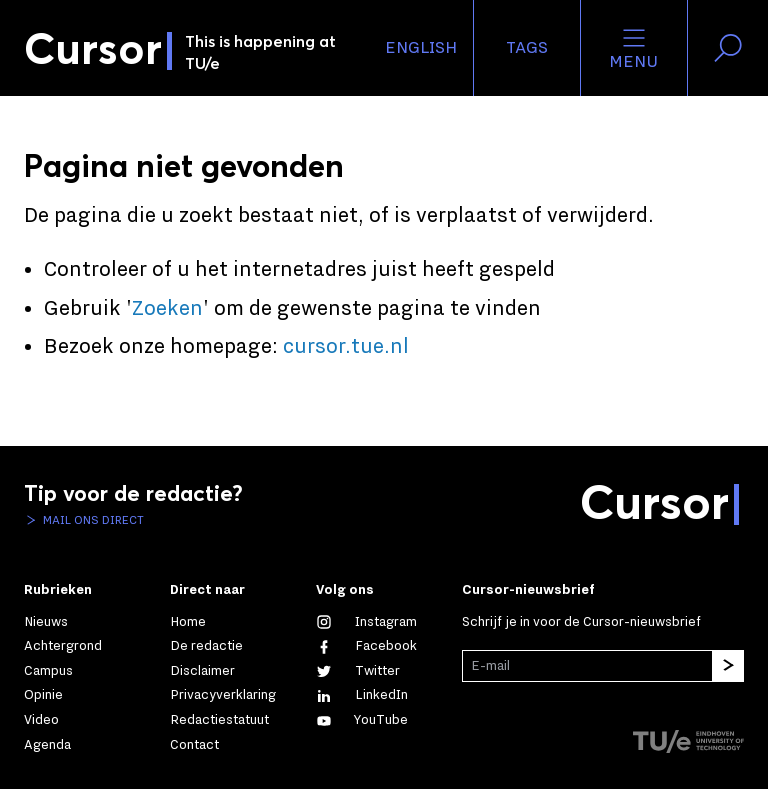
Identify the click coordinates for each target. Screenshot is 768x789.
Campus (48, 671)
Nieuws (46, 622)
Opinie (43, 695)
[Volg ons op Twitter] (358, 671)
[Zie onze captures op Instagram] (366, 622)
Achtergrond (63, 646)
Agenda (47, 745)
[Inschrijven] (728, 666)
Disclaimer (202, 671)
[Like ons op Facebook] (366, 646)
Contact (194, 745)
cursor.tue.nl (346, 347)
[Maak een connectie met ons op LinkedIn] (362, 695)
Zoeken (167, 309)
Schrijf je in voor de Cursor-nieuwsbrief (581, 622)
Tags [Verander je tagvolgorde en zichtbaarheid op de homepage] (527, 48)
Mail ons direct (92, 520)
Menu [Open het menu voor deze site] (633, 48)
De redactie (206, 646)
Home (188, 622)
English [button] (421, 48)
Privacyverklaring (223, 695)
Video (41, 720)
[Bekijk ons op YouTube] (362, 720)
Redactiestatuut (219, 720)
